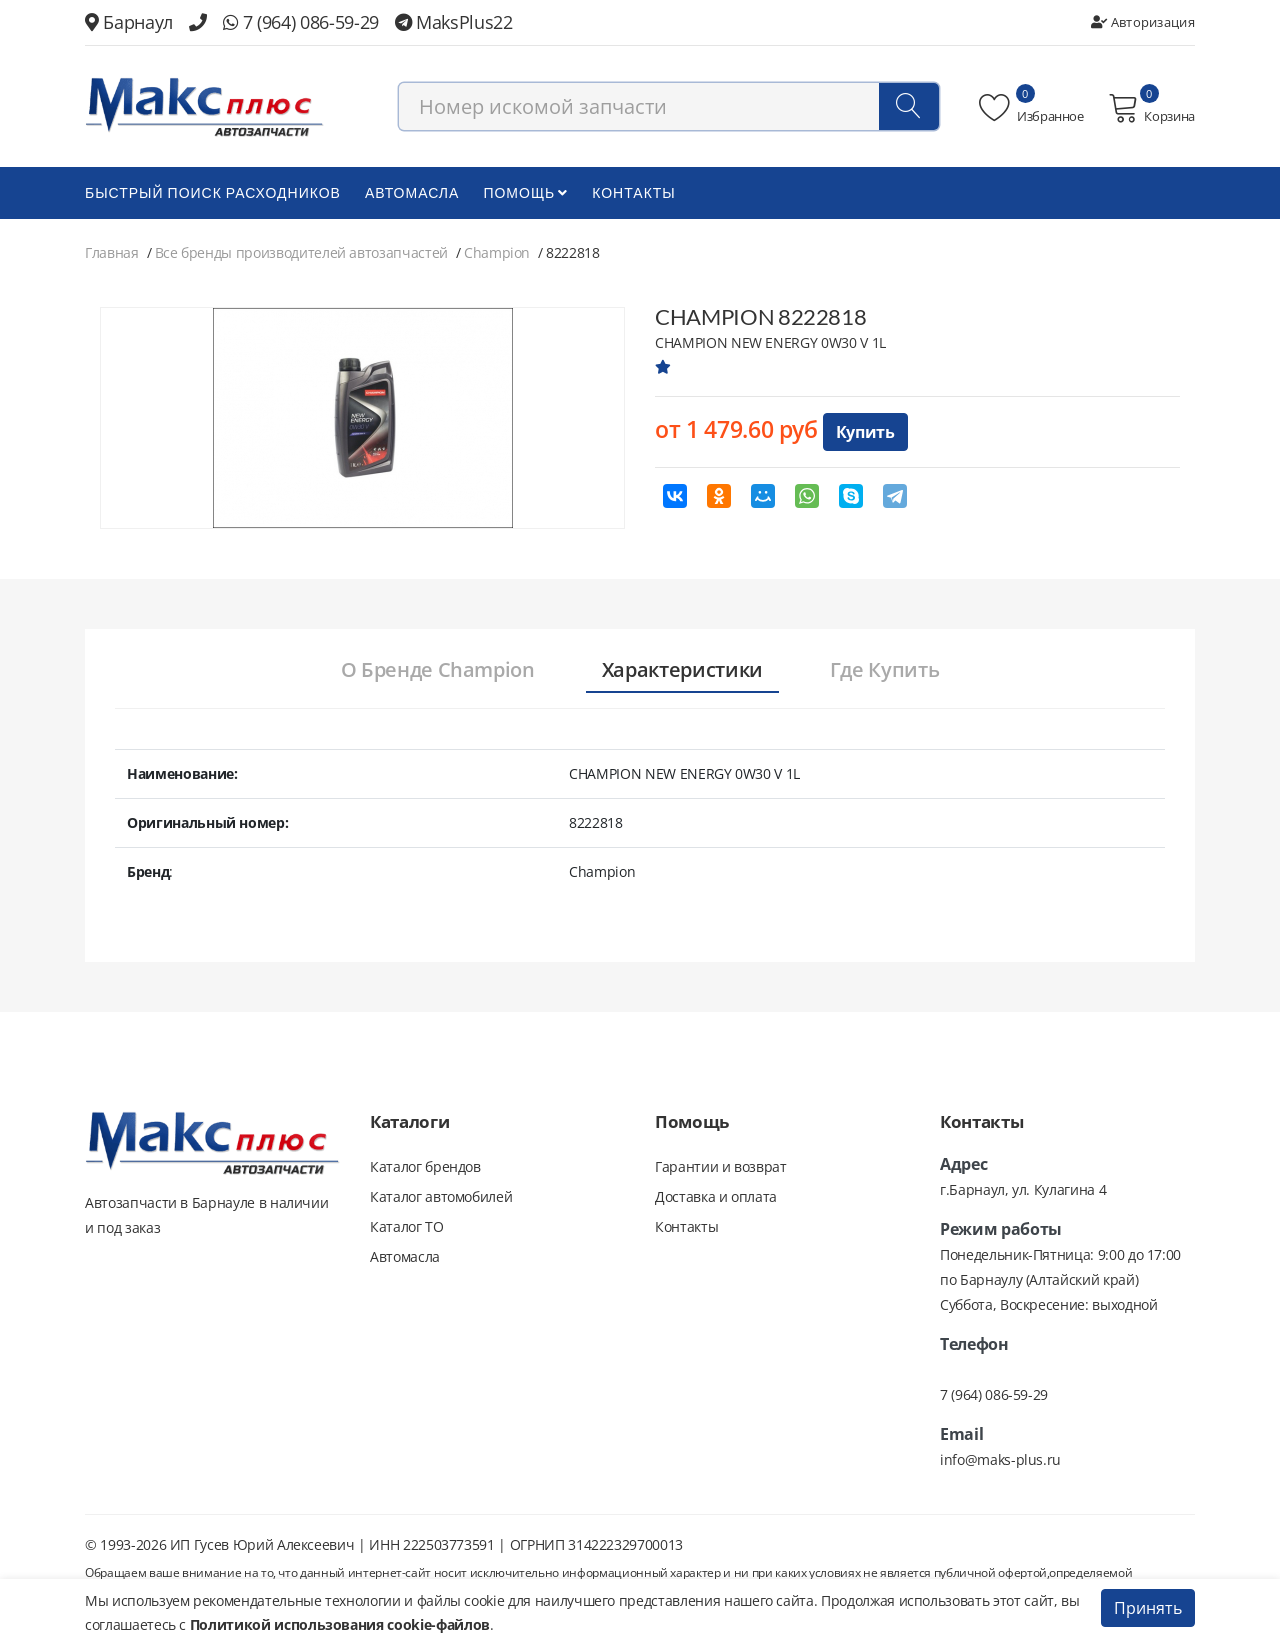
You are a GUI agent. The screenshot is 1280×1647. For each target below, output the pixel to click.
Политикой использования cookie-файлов (340, 1624)
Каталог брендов (425, 1166)
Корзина (1151, 108)
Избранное (1031, 108)
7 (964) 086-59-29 (301, 22)
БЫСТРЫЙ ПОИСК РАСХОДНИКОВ (213, 192)
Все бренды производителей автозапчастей (301, 252)
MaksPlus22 (454, 22)
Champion (497, 252)
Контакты (634, 192)
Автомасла (412, 192)
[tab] (438, 671)
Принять (1148, 1608)
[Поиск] (909, 106)
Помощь (525, 192)
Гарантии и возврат (721, 1166)
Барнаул (129, 22)
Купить (865, 432)
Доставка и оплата (716, 1196)
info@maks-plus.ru (1000, 1459)
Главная (112, 252)
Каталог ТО (407, 1226)
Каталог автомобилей (441, 1196)
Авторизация (1143, 22)
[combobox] (669, 106)
